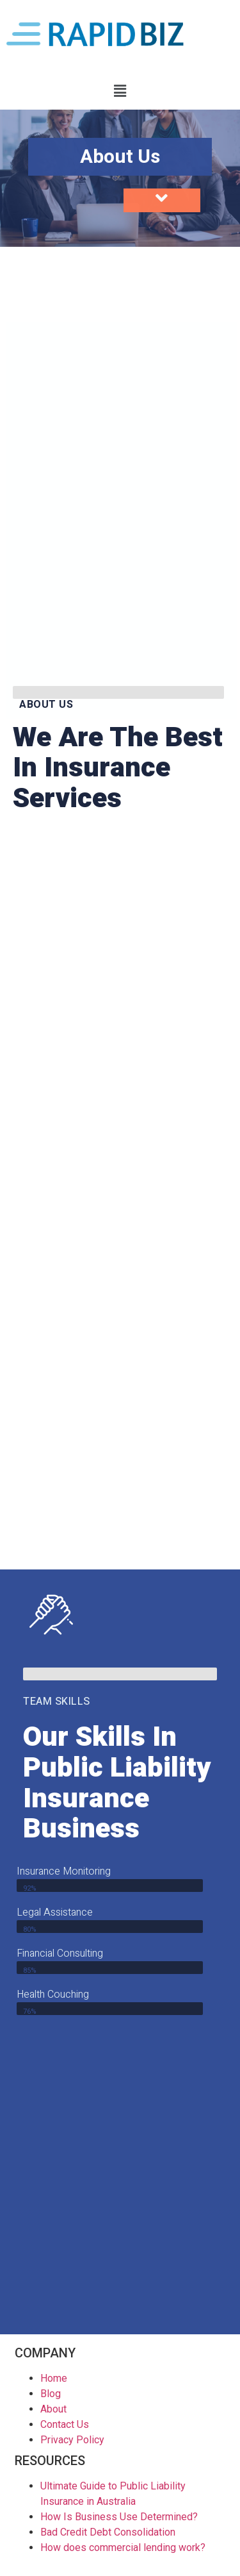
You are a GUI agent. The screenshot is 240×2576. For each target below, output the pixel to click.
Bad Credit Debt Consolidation (107, 2532)
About (53, 2409)
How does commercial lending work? (122, 2547)
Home (53, 2378)
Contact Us (64, 2424)
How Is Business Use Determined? (119, 2517)
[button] (120, 91)
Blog (50, 2394)
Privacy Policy (72, 2440)
